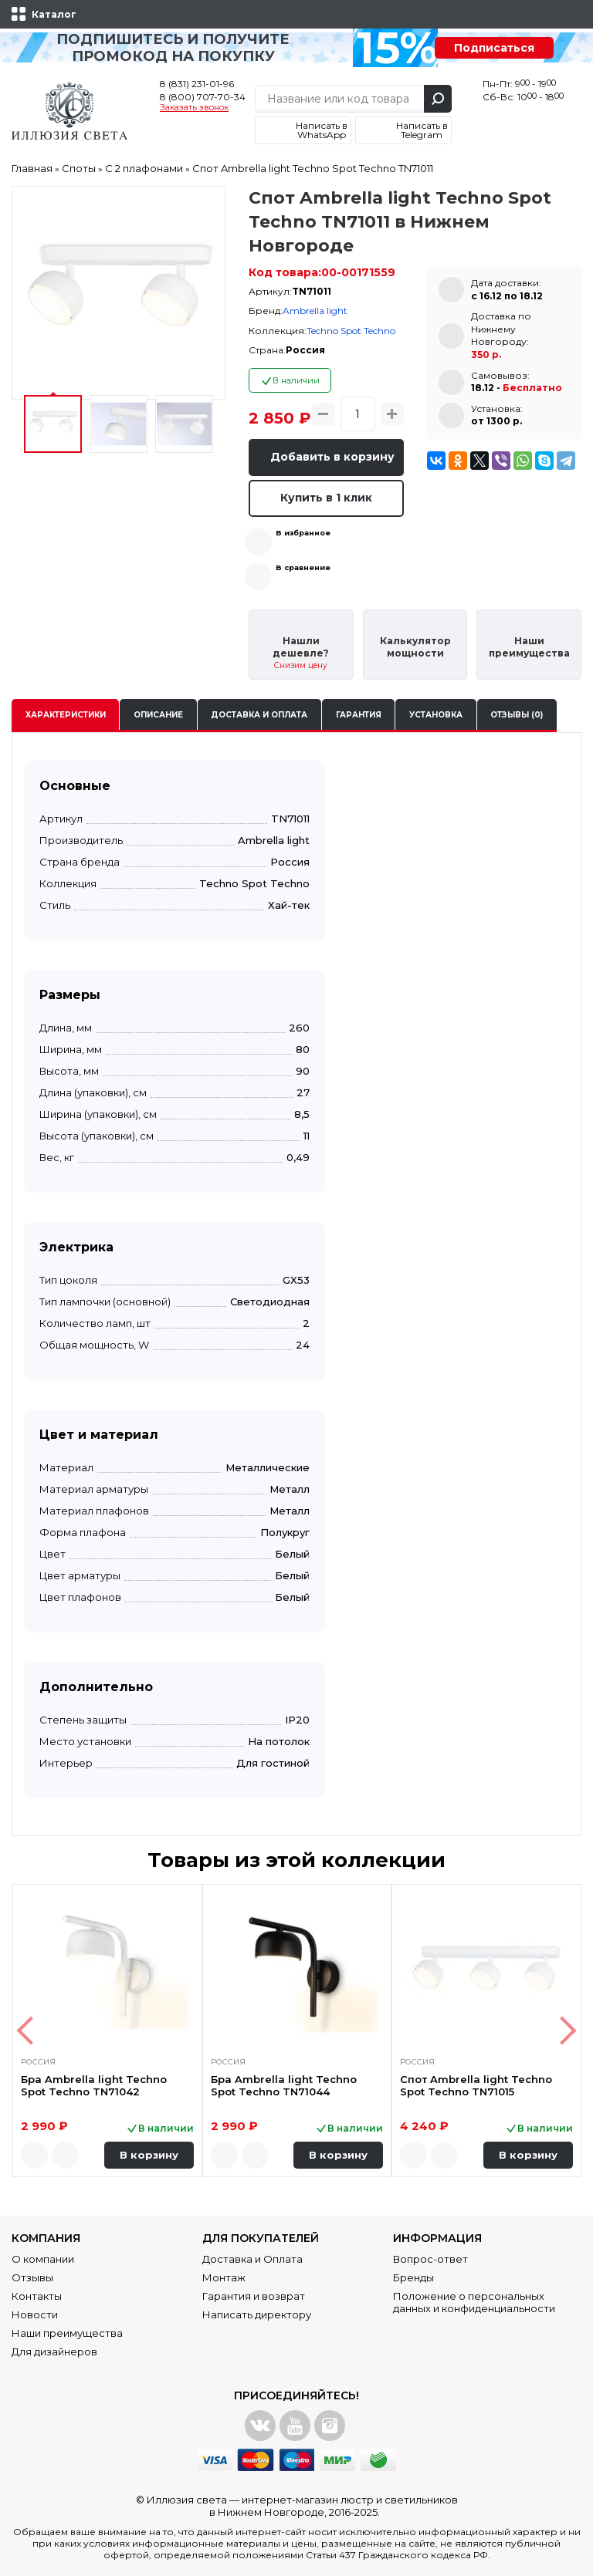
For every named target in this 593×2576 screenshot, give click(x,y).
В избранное (303, 532)
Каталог (54, 14)
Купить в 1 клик (326, 498)
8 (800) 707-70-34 (203, 97)
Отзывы (32, 2277)
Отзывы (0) (516, 715)
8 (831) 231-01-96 (197, 83)
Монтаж (224, 2277)
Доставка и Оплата (252, 2259)
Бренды (413, 2277)
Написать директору (256, 2314)
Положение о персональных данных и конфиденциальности (474, 2302)
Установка (436, 715)
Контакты (37, 2296)
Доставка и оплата (259, 715)
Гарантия (358, 715)
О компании (43, 2259)
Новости (35, 2314)
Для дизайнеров (54, 2351)
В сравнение (303, 567)
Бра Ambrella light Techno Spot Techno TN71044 (284, 2085)
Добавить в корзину (332, 457)
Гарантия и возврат (253, 2296)
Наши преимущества (67, 2333)
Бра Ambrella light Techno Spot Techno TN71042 (94, 2085)
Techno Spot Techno (351, 330)
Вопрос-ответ (430, 2259)
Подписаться (494, 48)
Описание (158, 715)
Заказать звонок (194, 108)
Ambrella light (315, 310)
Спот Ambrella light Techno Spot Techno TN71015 (476, 2085)
